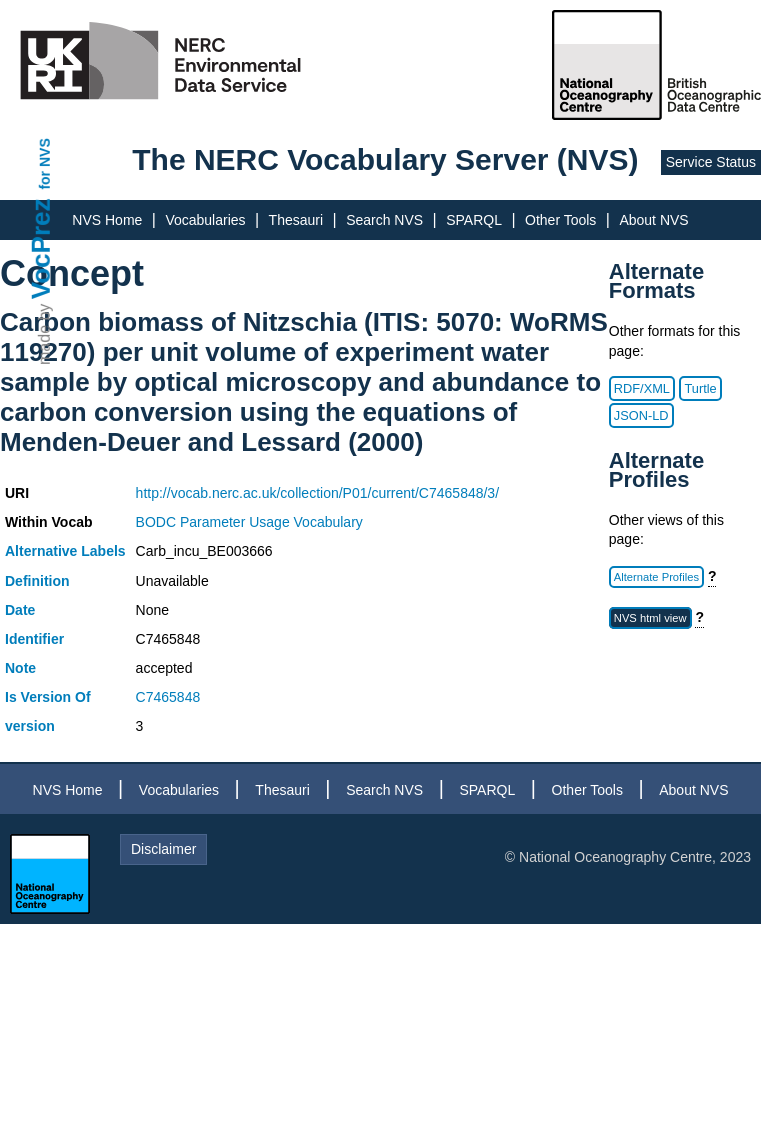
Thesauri (296, 220)
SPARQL (474, 220)
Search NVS (384, 220)
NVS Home (107, 220)
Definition (37, 581)
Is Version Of (48, 697)
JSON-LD (641, 415)
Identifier (34, 639)
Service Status (711, 162)
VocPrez (41, 248)
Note (20, 668)
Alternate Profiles (656, 577)
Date (20, 610)
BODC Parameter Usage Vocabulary (249, 522)
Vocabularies (205, 220)
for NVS (45, 163)
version (30, 726)
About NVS (653, 220)
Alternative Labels (65, 551)
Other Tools (560, 220)
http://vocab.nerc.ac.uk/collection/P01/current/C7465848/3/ (317, 493)
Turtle (700, 388)
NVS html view (650, 618)
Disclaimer (163, 849)
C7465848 (168, 697)
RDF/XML (642, 388)
